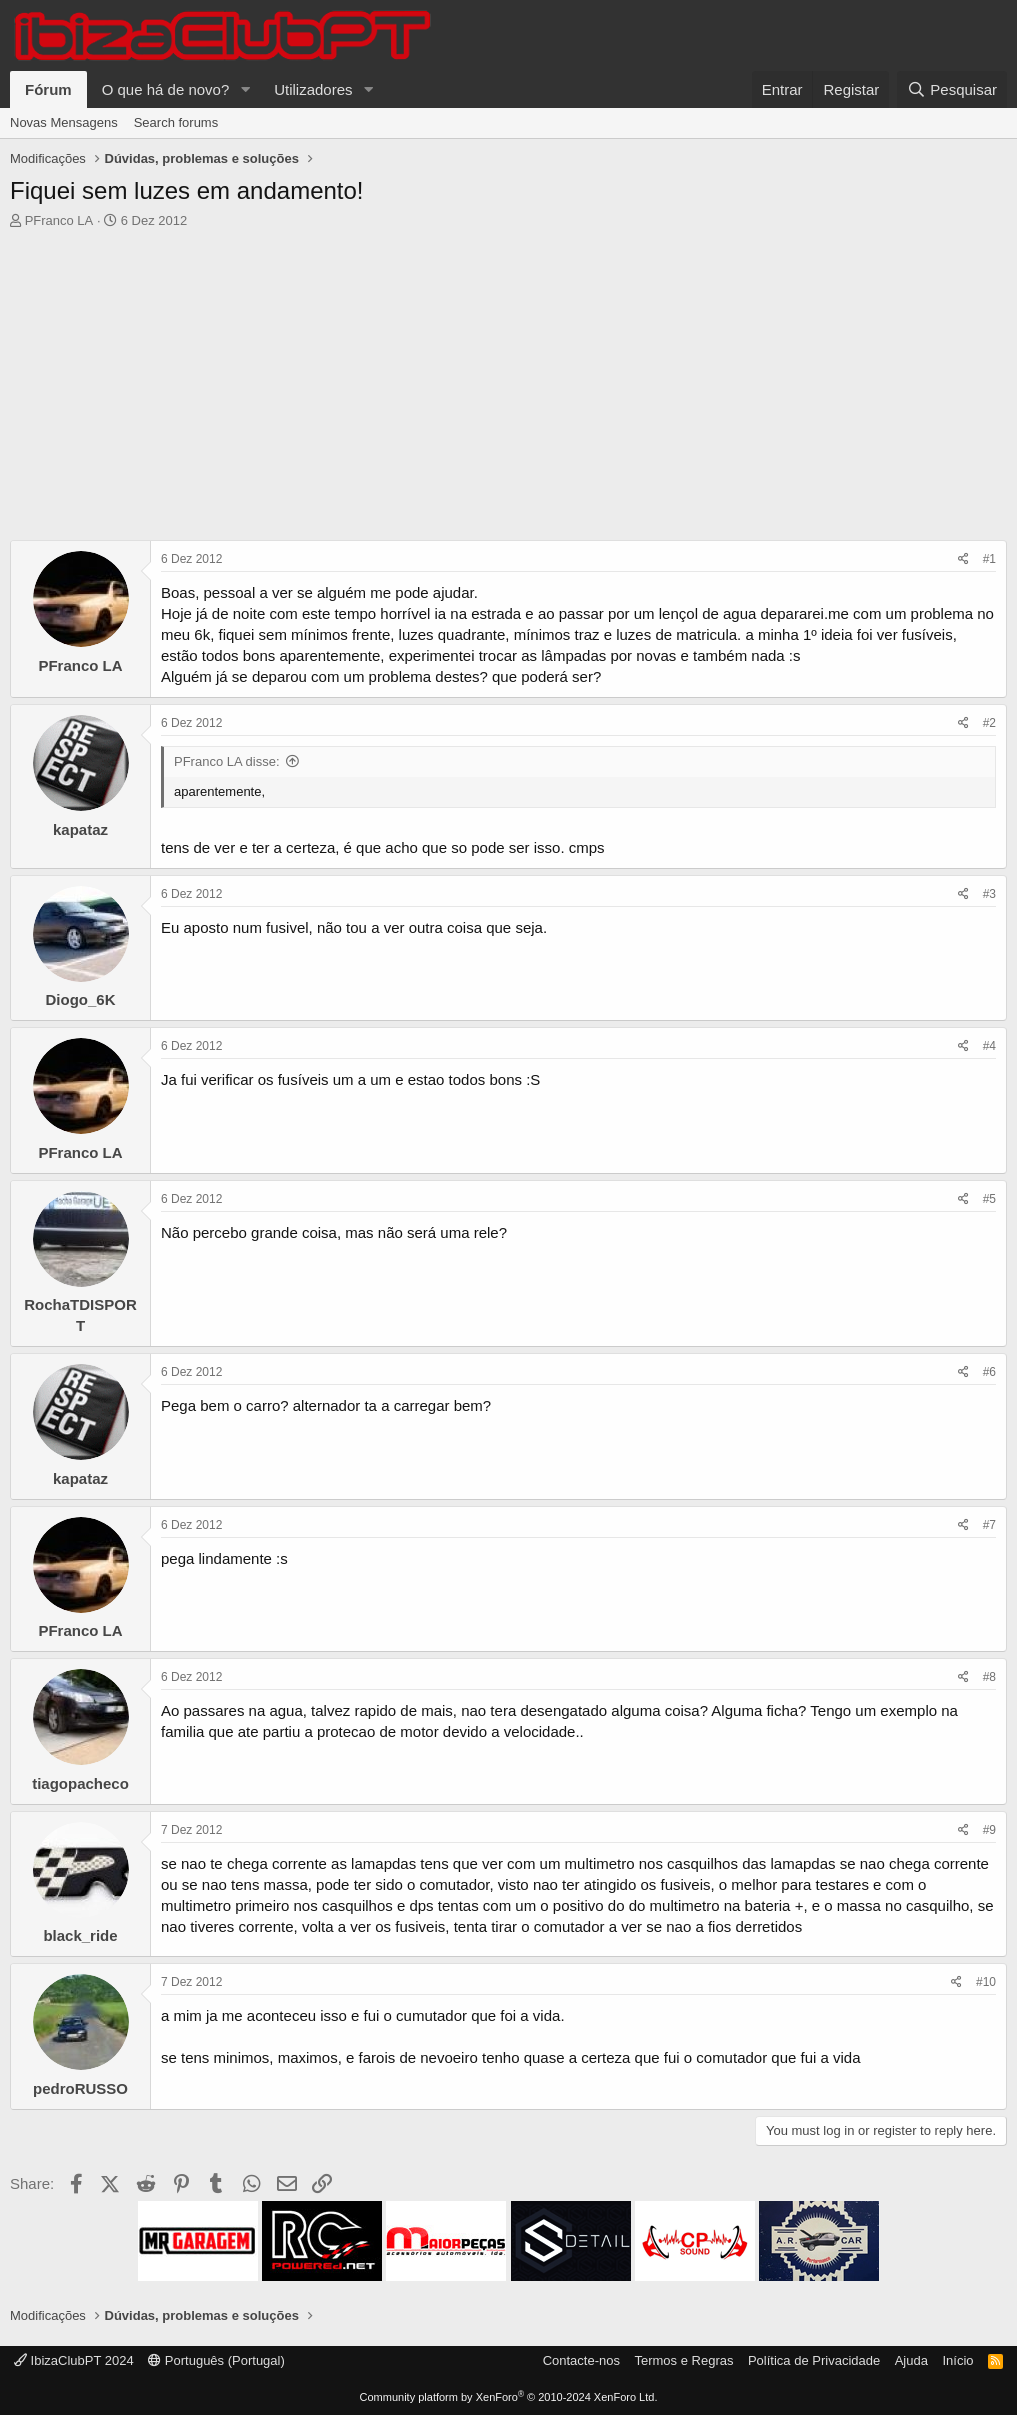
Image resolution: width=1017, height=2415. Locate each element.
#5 (989, 1199)
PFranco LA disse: (227, 761)
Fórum (48, 89)
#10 (986, 1982)
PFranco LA (59, 220)
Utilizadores (313, 89)
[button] (245, 89)
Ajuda (911, 2360)
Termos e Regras (683, 2360)
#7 (989, 1525)
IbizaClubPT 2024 (74, 2360)
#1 (989, 559)
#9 (989, 1830)
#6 (989, 1372)
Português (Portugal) (216, 2360)
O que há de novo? (166, 89)
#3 (989, 894)
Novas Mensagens (64, 122)
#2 (989, 723)
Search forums (176, 122)
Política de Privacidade (814, 2360)
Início (957, 2360)
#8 (989, 1677)
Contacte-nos (581, 2360)
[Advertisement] (508, 390)
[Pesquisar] (952, 89)
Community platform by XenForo (509, 2397)
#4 (989, 1046)
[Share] (963, 559)
